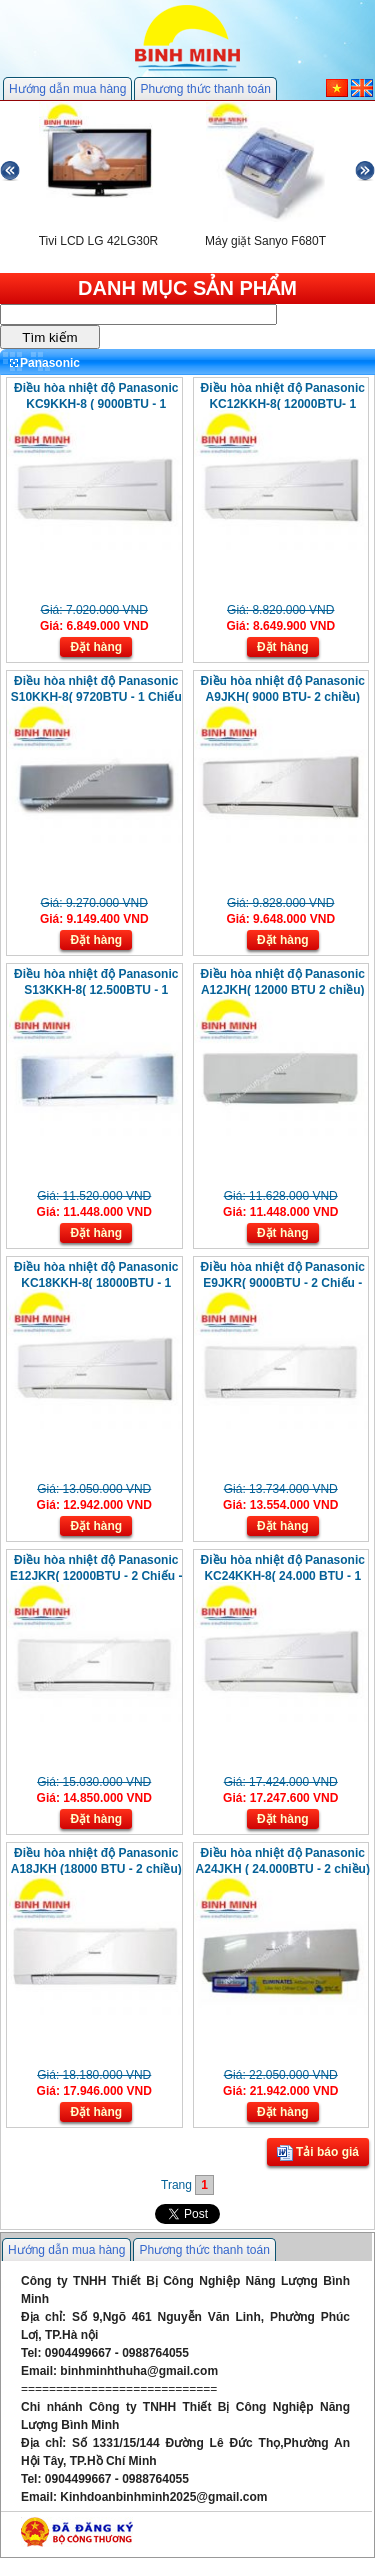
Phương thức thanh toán (205, 89)
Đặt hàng (96, 647)
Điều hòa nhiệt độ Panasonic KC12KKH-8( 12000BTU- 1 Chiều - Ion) (283, 404)
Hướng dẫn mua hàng (67, 89)
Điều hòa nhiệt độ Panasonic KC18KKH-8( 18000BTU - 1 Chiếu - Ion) (96, 1283)
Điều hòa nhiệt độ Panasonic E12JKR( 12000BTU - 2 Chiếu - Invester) (96, 1576)
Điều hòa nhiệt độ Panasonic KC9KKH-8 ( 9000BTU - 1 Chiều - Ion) (96, 404)
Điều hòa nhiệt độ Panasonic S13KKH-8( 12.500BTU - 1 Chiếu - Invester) (96, 990)
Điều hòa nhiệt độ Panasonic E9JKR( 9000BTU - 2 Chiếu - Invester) (283, 1283)
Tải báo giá (318, 2153)
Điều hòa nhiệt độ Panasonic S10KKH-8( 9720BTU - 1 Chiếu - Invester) (96, 697)
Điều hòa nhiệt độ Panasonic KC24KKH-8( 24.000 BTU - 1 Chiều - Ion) (283, 1576)
